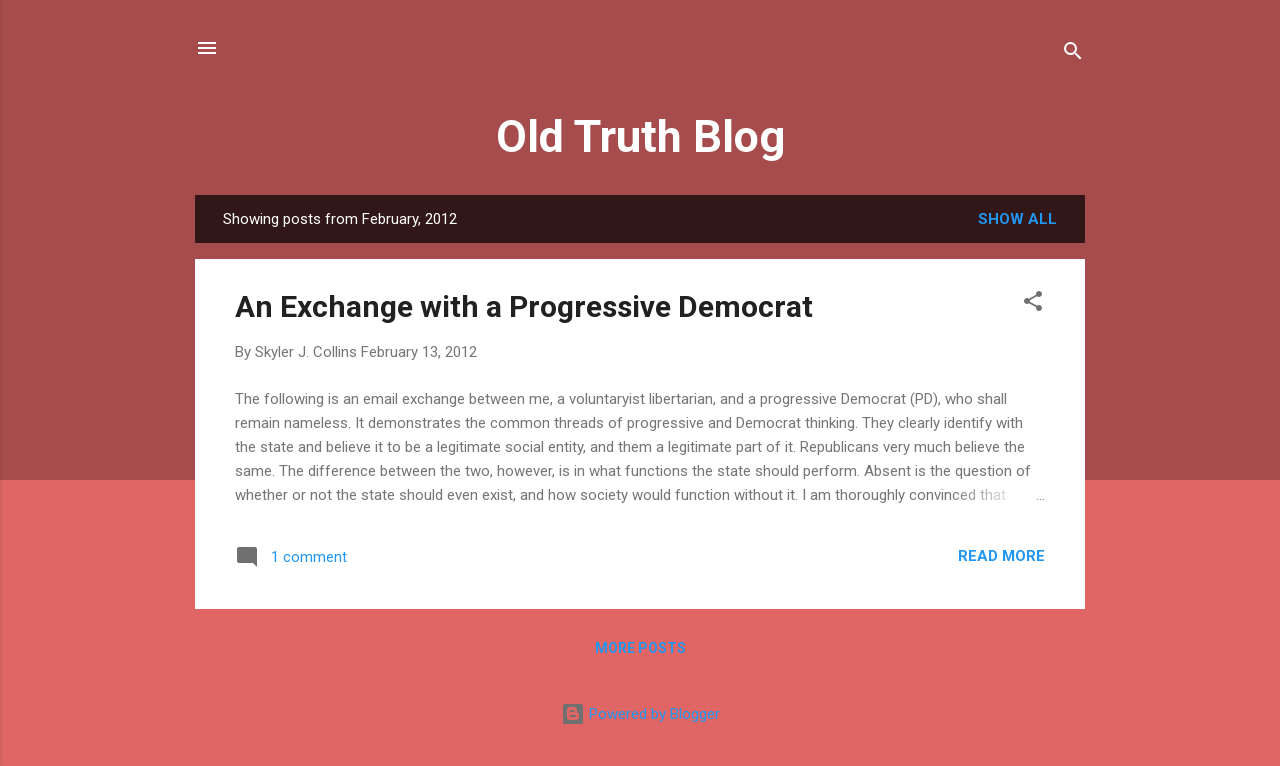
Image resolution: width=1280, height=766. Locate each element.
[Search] (1073, 54)
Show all (1017, 219)
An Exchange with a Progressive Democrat (524, 306)
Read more (1001, 556)
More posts (640, 648)
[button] (1033, 304)
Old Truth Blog (640, 136)
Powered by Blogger (640, 714)
